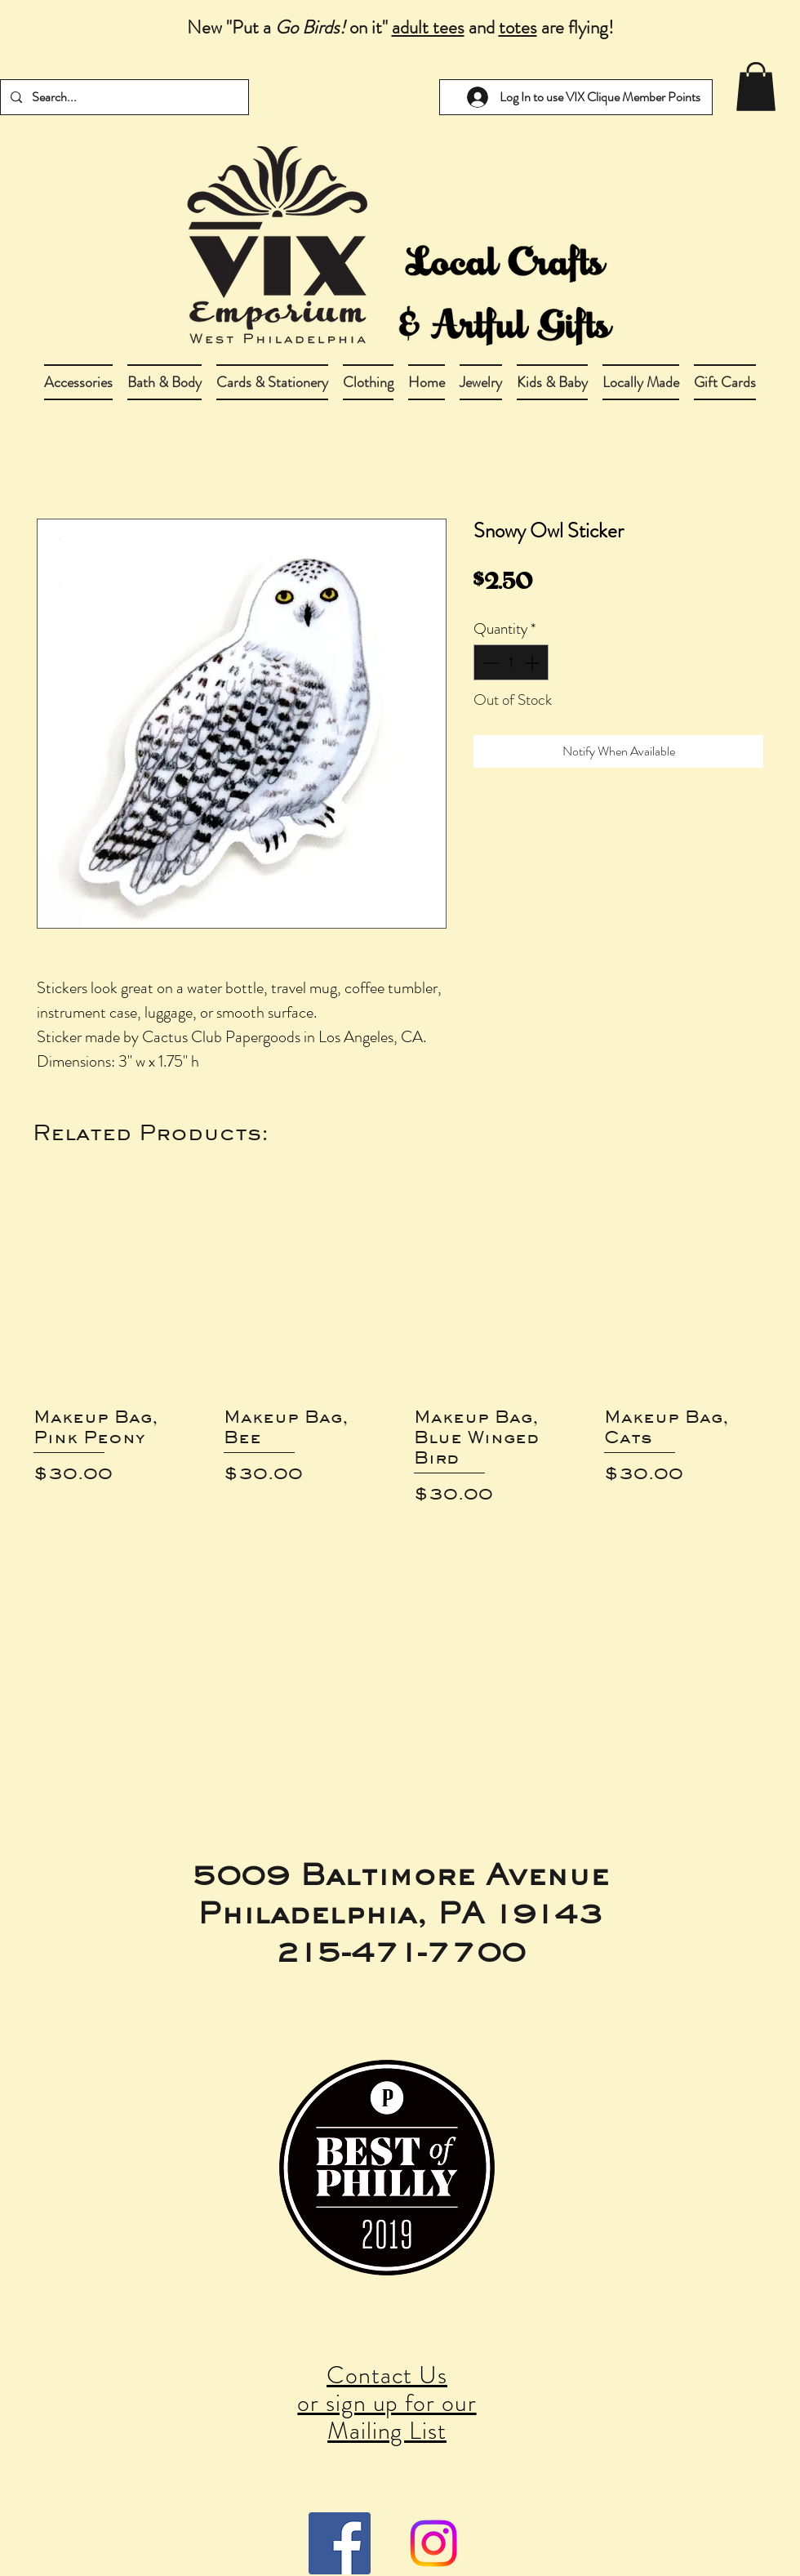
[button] (164, 382)
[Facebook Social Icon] (340, 2543)
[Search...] (123, 97)
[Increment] (533, 662)
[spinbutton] (511, 662)
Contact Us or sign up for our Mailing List (386, 2403)
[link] (756, 86)
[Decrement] (489, 662)
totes (518, 27)
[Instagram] (433, 2543)
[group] (400, 1350)
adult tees (428, 27)
